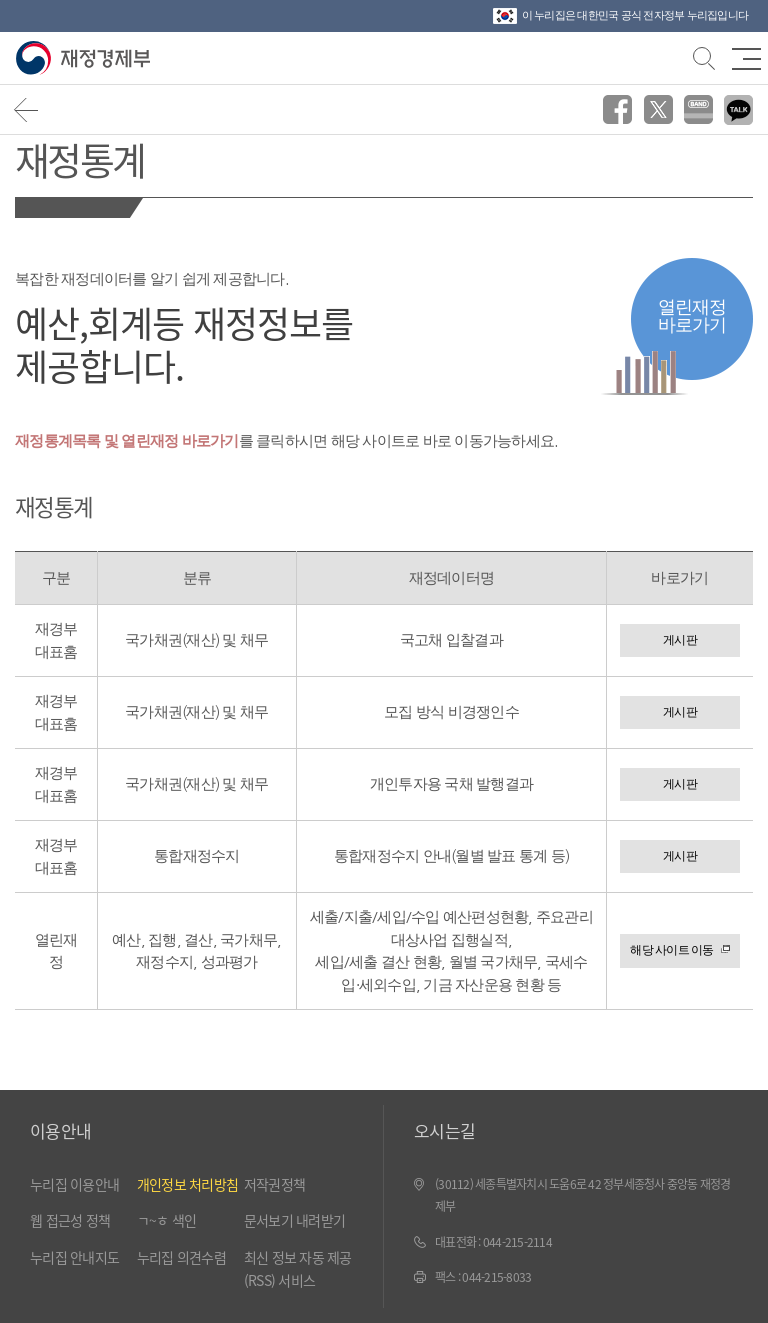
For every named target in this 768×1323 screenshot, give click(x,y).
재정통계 (79, 158)
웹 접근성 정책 (70, 1220)
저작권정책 (274, 1184)
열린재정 (692, 315)
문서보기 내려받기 (294, 1220)
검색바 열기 (702, 56)
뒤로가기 (26, 109)
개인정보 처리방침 (187, 1184)
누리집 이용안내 (74, 1184)
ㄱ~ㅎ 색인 (167, 1220)
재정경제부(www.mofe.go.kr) (87, 58)
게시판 (680, 640)
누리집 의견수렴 (181, 1257)
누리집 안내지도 (74, 1257)
